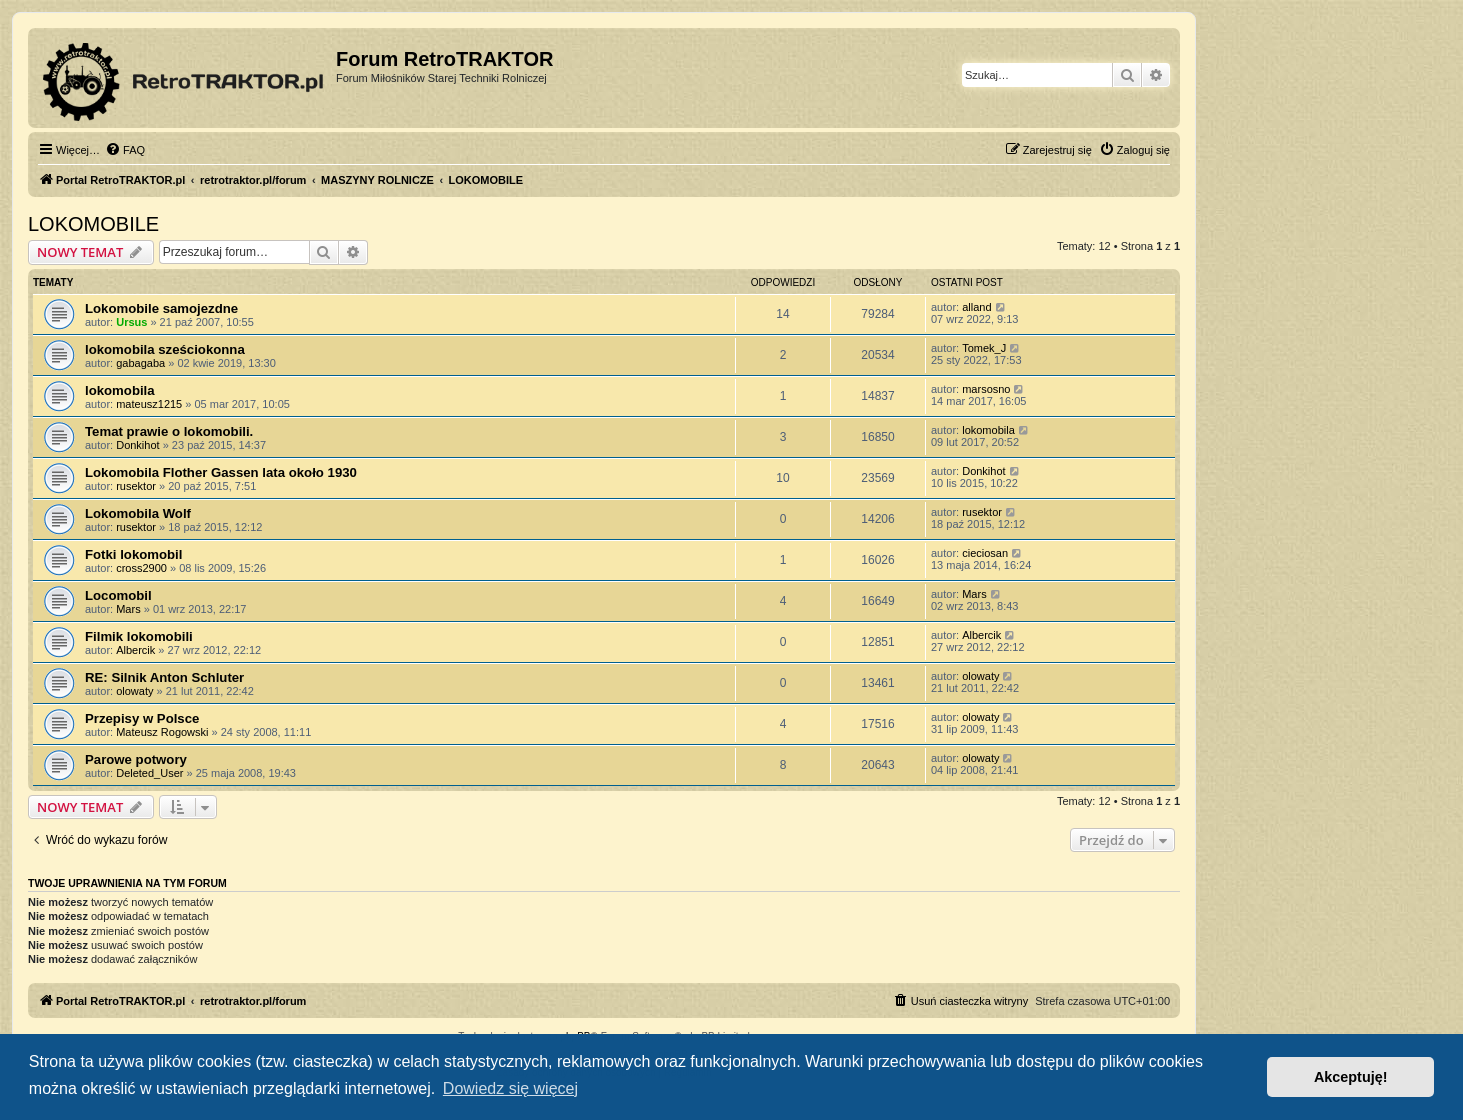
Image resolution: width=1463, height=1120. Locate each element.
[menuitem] (125, 150)
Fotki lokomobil (133, 554)
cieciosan (985, 553)
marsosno (986, 389)
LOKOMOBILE (93, 224)
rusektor (136, 486)
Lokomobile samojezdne (161, 308)
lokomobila (120, 390)
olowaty (134, 691)
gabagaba (140, 363)
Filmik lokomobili (139, 636)
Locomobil (118, 595)
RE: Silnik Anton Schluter (164, 677)
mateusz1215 (149, 404)
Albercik (135, 650)
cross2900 (141, 568)
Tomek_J (984, 348)
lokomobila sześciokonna (165, 349)
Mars (128, 609)
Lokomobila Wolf (138, 513)
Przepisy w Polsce (142, 718)
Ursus (131, 322)
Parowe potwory (136, 759)
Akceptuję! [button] (1351, 1077)
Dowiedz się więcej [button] (510, 1088)
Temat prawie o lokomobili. (169, 431)
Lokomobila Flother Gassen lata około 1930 (221, 472)
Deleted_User (149, 773)
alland (976, 307)
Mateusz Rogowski (162, 732)
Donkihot (137, 445)
